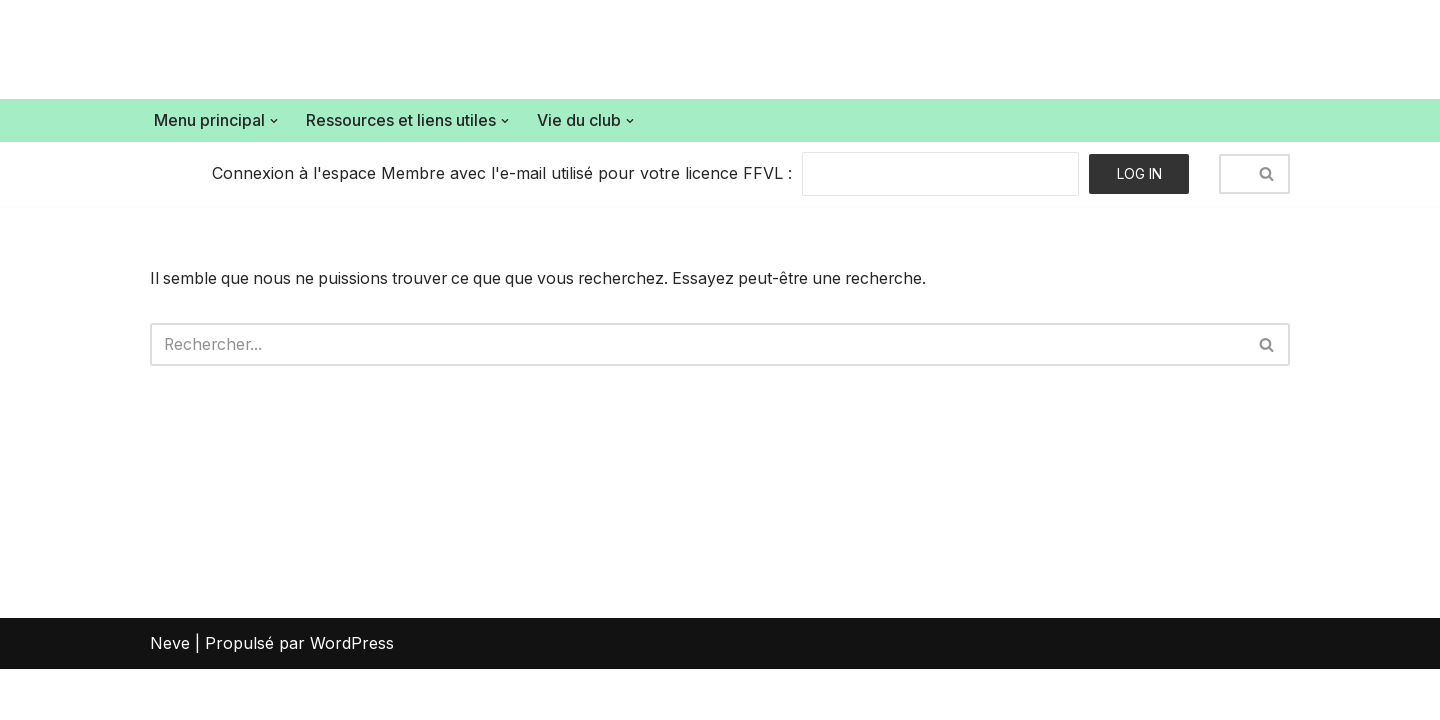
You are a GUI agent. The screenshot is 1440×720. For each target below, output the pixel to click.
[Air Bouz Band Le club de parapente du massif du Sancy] (282, 49)
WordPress (352, 694)
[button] (274, 121)
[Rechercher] (1232, 174)
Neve (170, 694)
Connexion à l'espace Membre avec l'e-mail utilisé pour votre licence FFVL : (502, 173)
